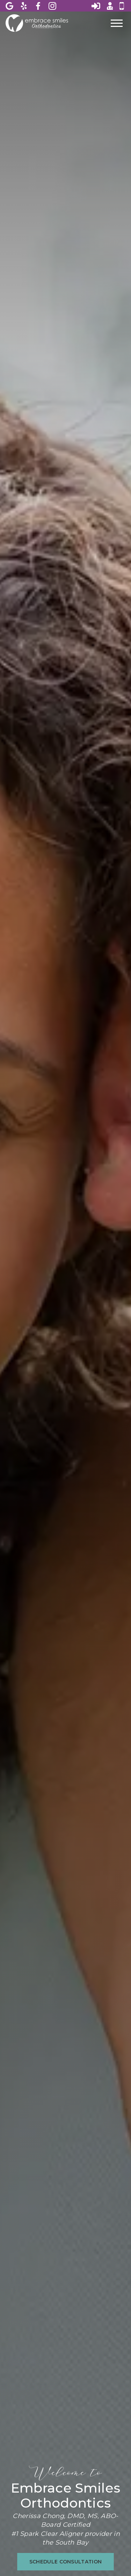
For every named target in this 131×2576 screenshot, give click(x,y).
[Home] (37, 23)
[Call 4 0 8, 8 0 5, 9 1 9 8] (122, 6)
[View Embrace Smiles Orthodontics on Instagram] (53, 6)
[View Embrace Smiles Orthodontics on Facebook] (38, 6)
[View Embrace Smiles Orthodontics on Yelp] (24, 6)
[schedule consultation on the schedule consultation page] (65, 2561)
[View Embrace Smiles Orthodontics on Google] (10, 6)
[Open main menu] (116, 23)
